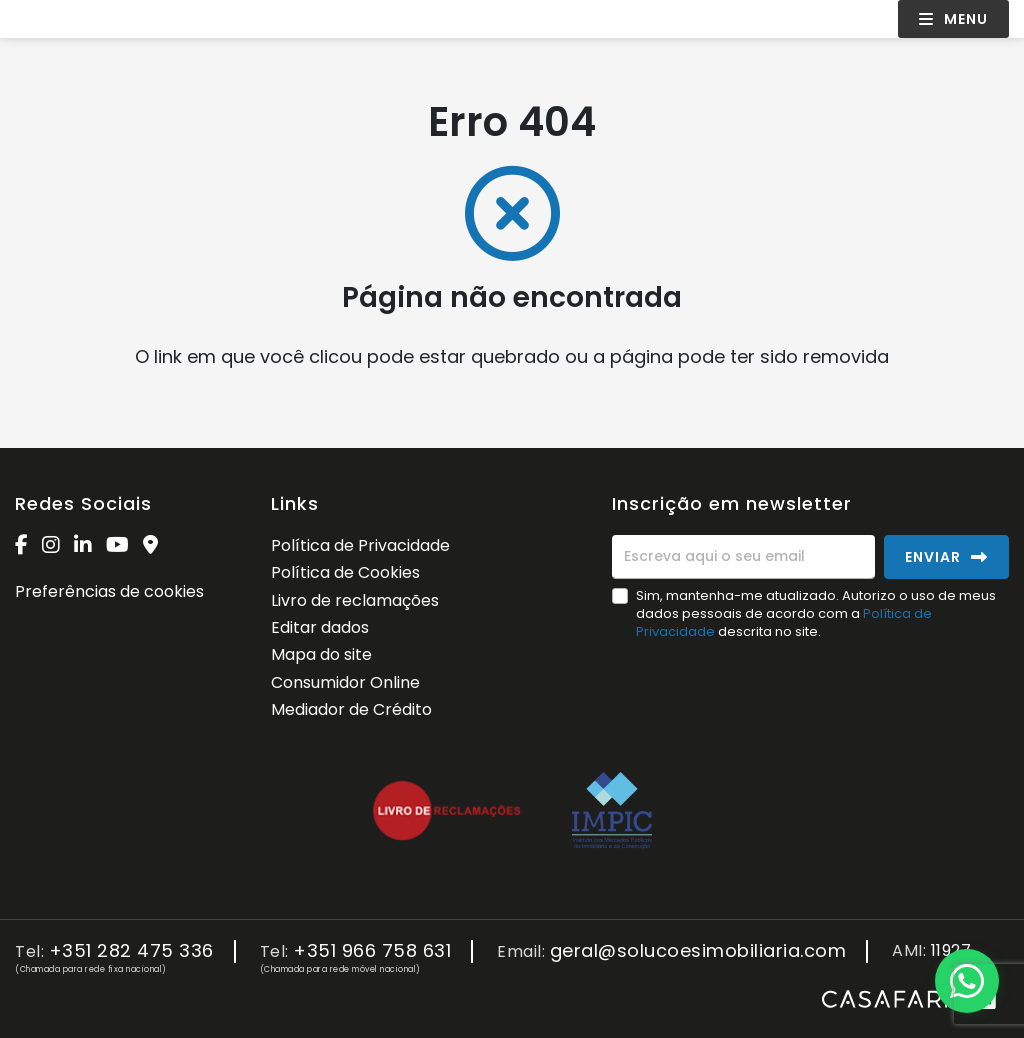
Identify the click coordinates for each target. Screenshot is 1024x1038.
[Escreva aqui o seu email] (743, 557)
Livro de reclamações (355, 600)
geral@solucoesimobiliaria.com (698, 951)
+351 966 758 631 (372, 951)
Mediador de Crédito (351, 709)
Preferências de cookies (109, 591)
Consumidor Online (345, 682)
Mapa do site (321, 654)
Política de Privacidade (360, 545)
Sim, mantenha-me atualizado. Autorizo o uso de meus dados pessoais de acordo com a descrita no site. (816, 613)
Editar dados (320, 627)
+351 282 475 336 (131, 951)
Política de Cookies (345, 572)
